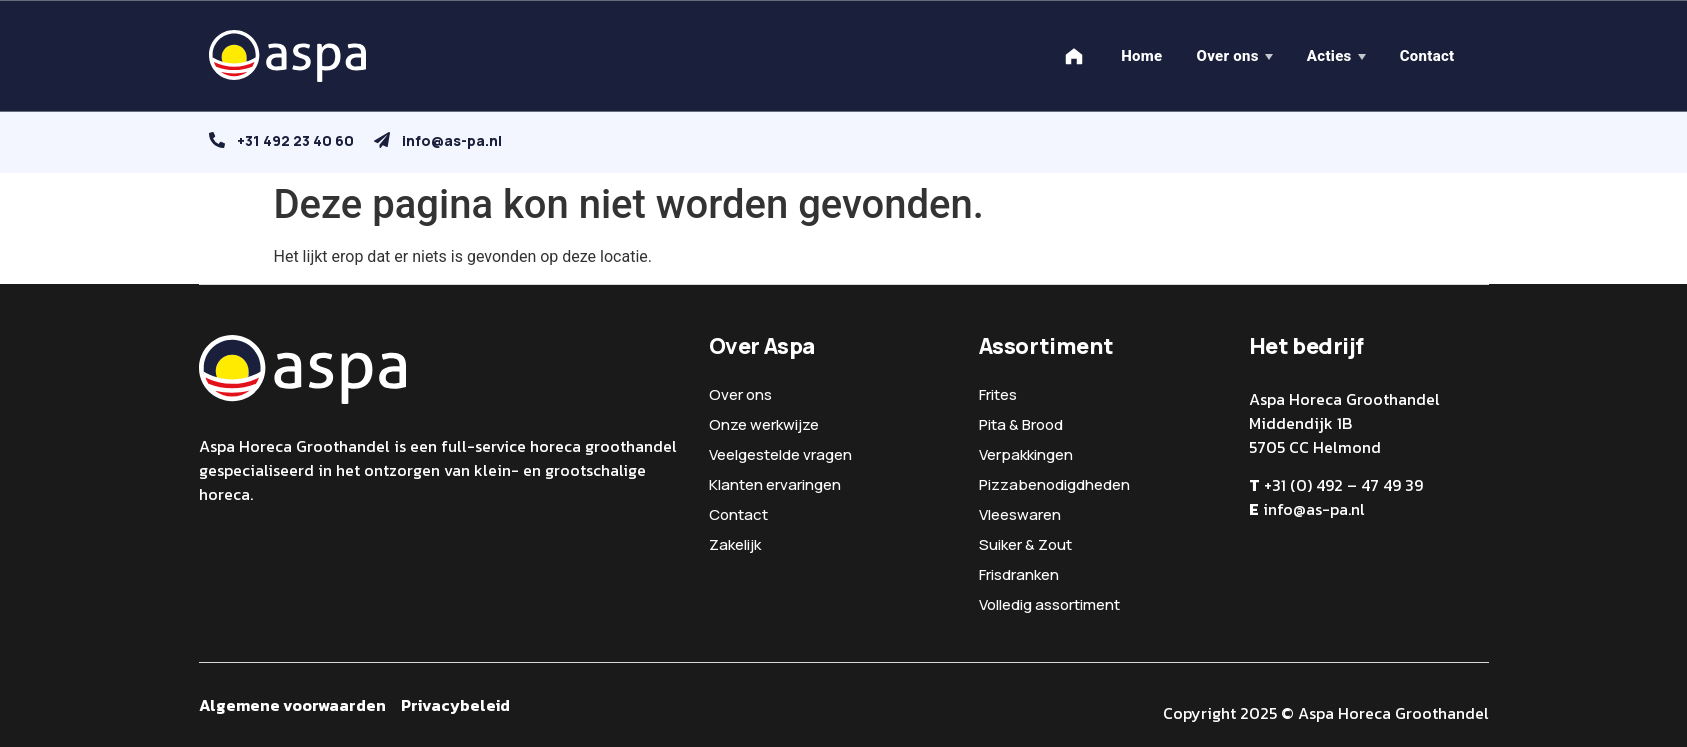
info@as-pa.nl (452, 140)
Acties (1329, 56)
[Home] (1074, 56)
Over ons (1227, 56)
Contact (1427, 56)
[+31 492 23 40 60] (217, 140)
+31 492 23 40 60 (295, 140)
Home (1141, 56)
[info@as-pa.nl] (382, 140)
